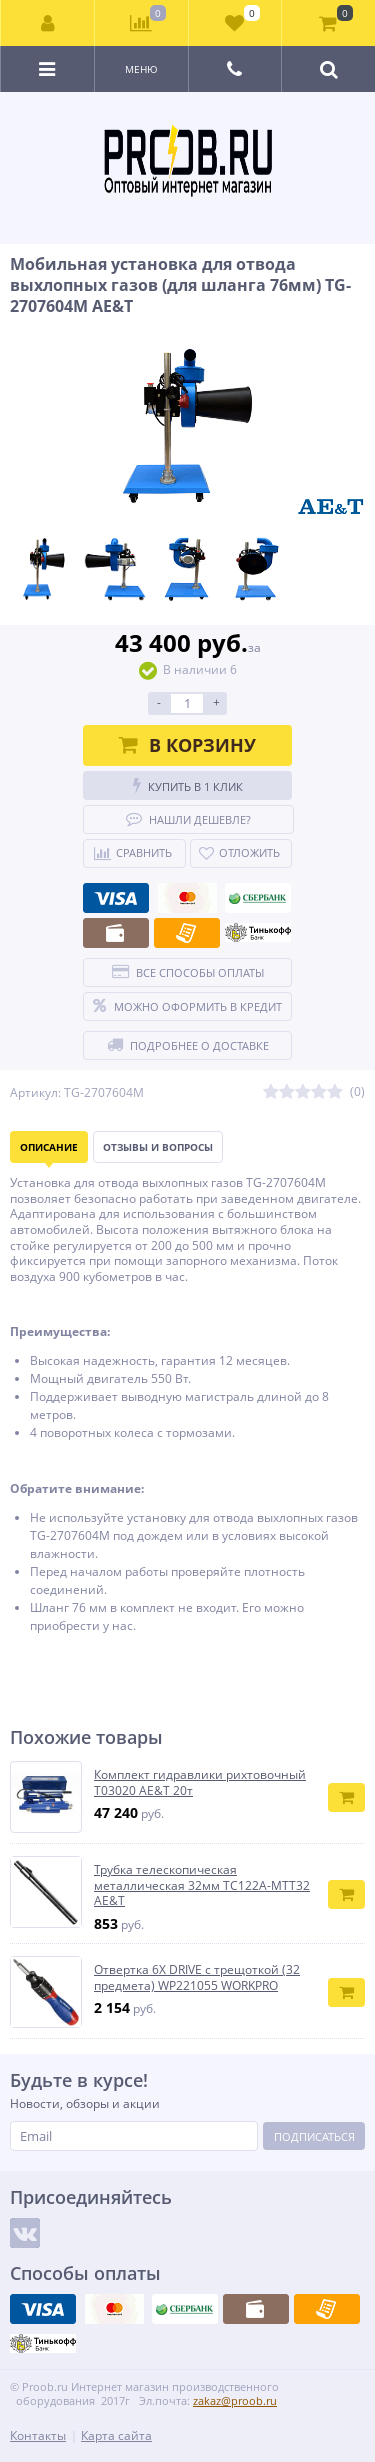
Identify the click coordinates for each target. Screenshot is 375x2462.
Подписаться (314, 2136)
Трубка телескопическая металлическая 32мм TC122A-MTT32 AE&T (202, 1885)
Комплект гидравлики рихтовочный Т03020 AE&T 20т (200, 1782)
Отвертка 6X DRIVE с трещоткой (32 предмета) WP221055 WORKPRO (197, 1977)
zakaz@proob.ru (235, 2400)
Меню (141, 69)
